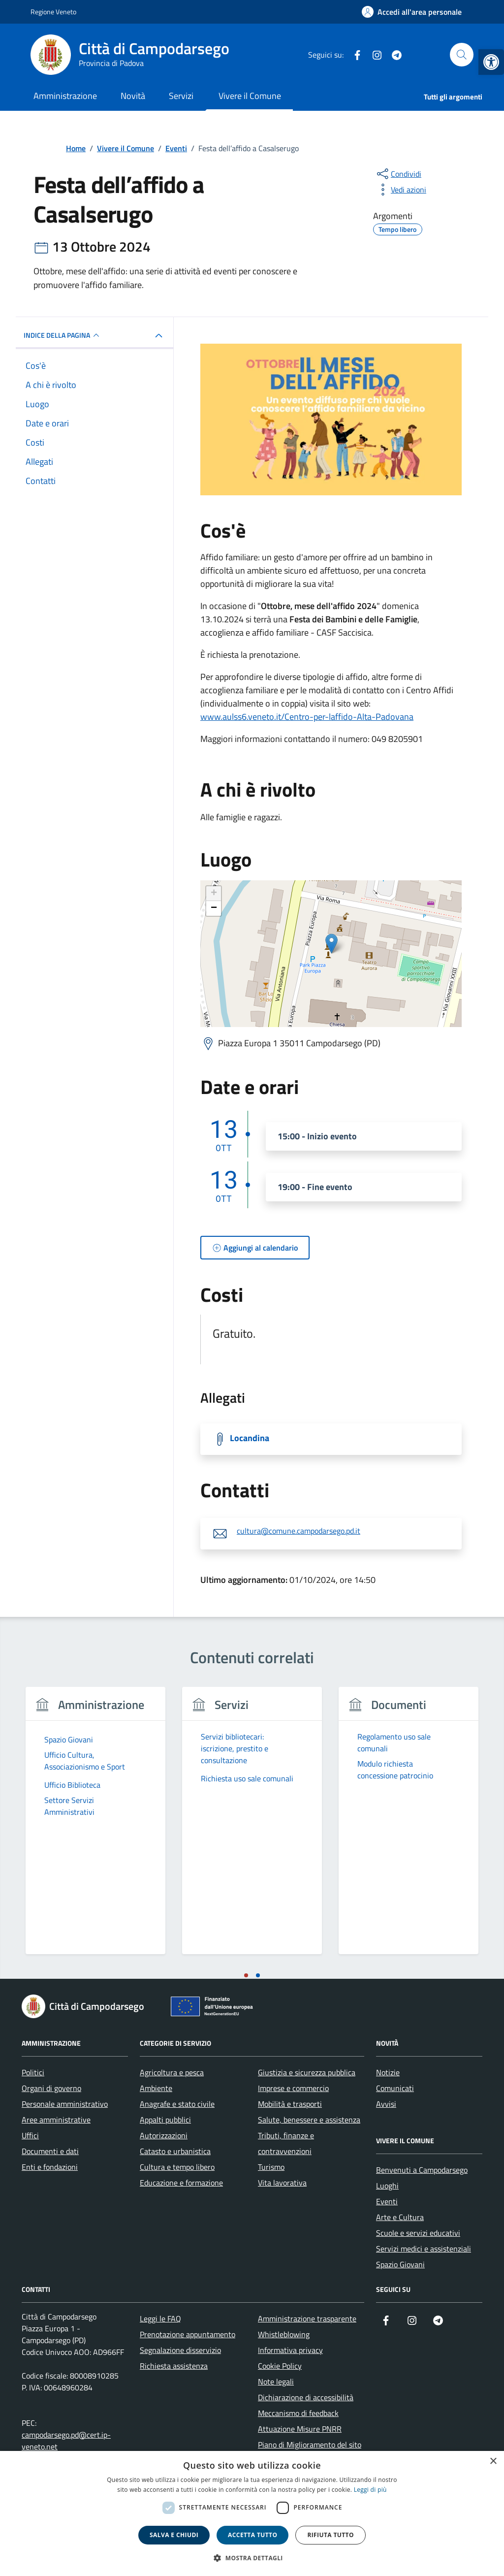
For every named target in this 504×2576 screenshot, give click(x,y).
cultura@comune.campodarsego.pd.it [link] (298, 1531)
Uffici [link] (30, 2135)
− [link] (214, 908)
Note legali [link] (276, 2381)
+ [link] (214, 893)
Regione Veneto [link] (53, 11)
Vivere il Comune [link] (250, 95)
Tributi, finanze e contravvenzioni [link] (286, 2143)
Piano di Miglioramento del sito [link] (309, 2444)
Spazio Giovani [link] (400, 2264)
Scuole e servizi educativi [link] (418, 2233)
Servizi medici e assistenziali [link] (423, 2248)
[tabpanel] (95, 1826)
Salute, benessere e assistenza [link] (309, 2119)
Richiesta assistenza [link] (174, 2366)
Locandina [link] (249, 1438)
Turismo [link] (271, 2167)
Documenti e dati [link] (50, 2151)
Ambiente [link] (156, 2088)
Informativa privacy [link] (290, 2350)
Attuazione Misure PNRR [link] (300, 2429)
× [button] (493, 2461)
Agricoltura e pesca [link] (172, 2072)
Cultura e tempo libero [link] (177, 2167)
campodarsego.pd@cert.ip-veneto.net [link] (66, 2440)
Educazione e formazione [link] (181, 2183)
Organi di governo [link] (51, 2088)
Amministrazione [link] (65, 95)
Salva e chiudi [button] (174, 2535)
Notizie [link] (388, 2072)
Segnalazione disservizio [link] (180, 2350)
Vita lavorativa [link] (282, 2183)
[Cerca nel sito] (461, 54)
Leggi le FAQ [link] (160, 2318)
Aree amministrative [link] (56, 2119)
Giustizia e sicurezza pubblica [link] (306, 2072)
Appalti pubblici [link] (165, 2119)
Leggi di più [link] (370, 2489)
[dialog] (252, 2513)
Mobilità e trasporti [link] (290, 2104)
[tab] (246, 1975)
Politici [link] (33, 2072)
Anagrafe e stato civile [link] (177, 2104)
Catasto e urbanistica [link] (175, 2151)
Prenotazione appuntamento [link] (187, 2334)
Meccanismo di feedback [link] (298, 2413)
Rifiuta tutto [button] (330, 2535)
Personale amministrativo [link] (65, 2104)
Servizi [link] (181, 95)
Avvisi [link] (386, 2104)
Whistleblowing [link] (284, 2334)
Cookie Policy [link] (280, 2366)
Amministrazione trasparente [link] (307, 2318)
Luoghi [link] (387, 2185)
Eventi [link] (387, 2201)
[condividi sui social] (398, 174)
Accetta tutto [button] (252, 2535)
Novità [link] (133, 95)
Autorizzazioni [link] (164, 2135)
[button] (252, 2558)
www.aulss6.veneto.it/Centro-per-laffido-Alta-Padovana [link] (306, 716)
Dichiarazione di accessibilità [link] (305, 2397)
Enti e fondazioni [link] (50, 2167)
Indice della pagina (63, 335)
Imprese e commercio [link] (293, 2088)
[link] (491, 62)
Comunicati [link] (395, 2088)
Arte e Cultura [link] (400, 2217)
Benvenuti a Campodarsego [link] (422, 2170)
